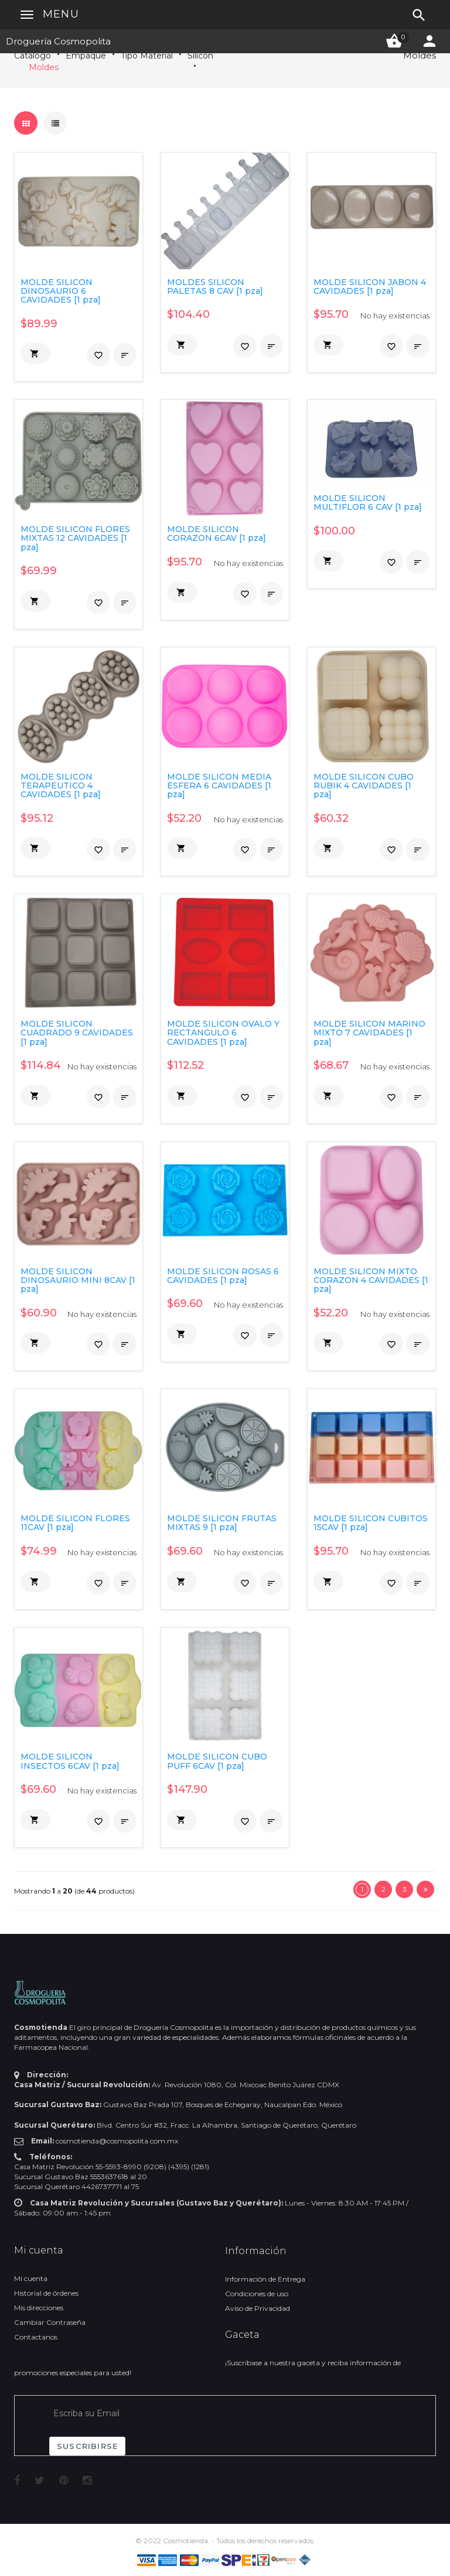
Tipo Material (147, 55)
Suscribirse (87, 2446)
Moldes (44, 67)
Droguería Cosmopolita (58, 41)
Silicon (200, 55)
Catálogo (32, 55)
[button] (35, 353)
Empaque (86, 55)
